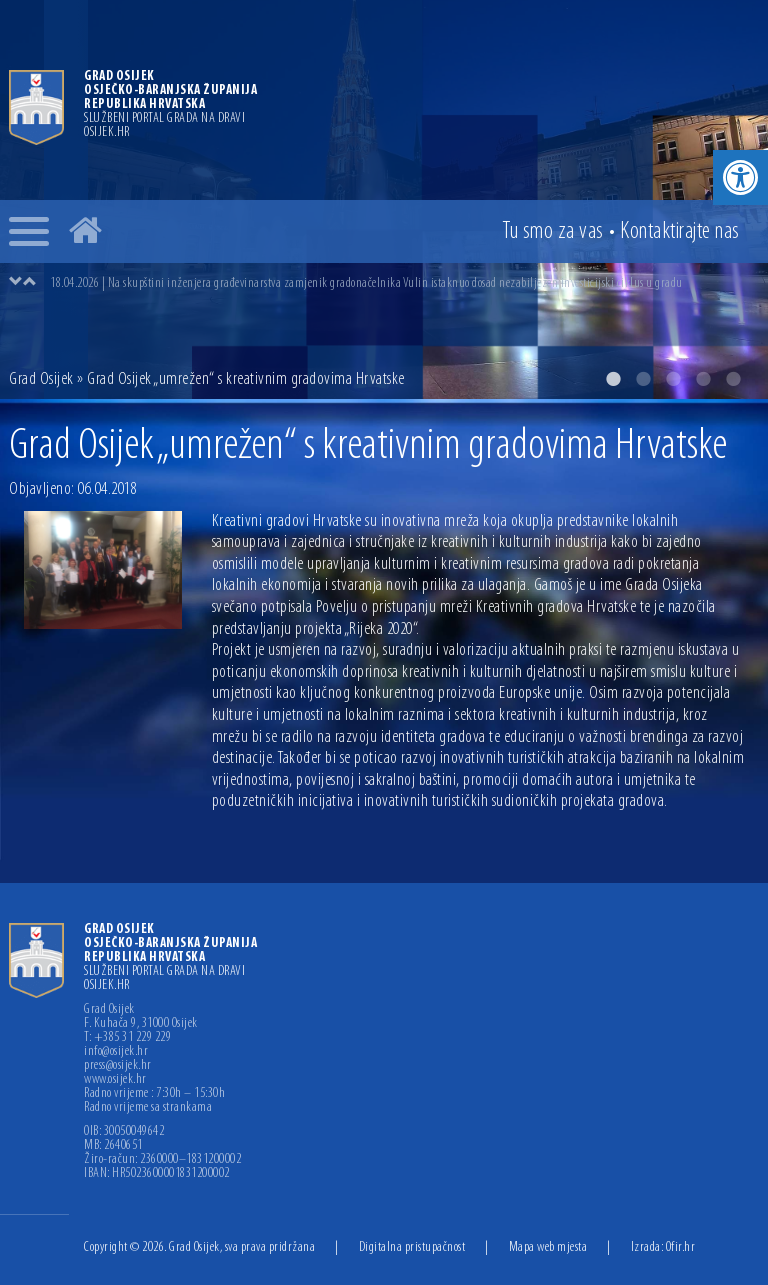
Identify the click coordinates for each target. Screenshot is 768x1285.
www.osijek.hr (115, 1080)
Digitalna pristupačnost (412, 1247)
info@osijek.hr (116, 1052)
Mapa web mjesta (548, 1247)
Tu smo (553, 232)
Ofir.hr (681, 1247)
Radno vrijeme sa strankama (148, 1108)
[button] (740, 177)
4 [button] (703, 379)
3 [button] (673, 379)
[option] (404, 283)
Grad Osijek (41, 379)
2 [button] (643, 379)
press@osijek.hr (118, 1066)
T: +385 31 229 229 (127, 1038)
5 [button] (733, 379)
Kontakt (680, 232)
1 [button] (613, 379)
